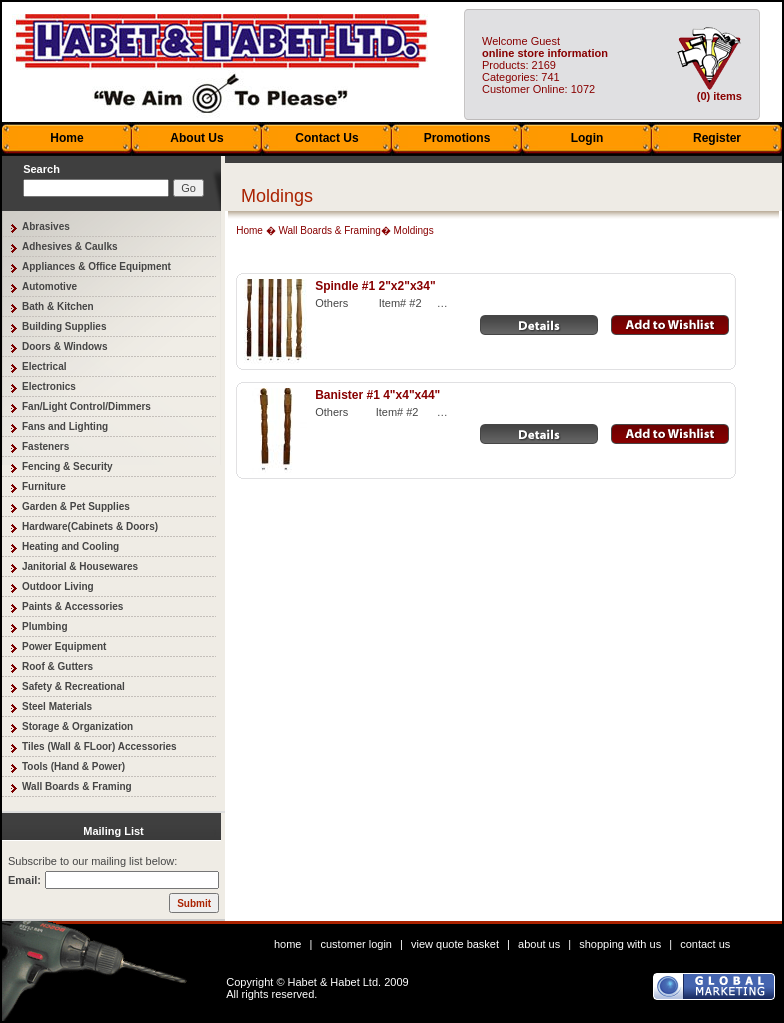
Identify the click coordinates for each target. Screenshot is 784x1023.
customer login (356, 944)
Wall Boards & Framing (77, 786)
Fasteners (45, 446)
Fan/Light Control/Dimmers (86, 406)
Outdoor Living (58, 586)
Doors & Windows (64, 346)
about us (539, 944)
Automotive (49, 286)
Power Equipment (64, 646)
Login (587, 138)
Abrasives (46, 226)
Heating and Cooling (70, 546)
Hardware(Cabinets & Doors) (90, 526)
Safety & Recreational (73, 686)
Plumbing (45, 626)
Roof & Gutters (57, 666)
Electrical (44, 366)
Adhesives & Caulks (70, 246)
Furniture (44, 486)
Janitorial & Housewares (80, 566)
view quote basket (455, 944)
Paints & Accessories (72, 606)
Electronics (49, 386)
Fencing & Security (67, 466)
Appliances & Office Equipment (96, 266)
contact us (705, 944)
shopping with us (620, 944)
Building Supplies (64, 326)
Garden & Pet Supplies (76, 506)
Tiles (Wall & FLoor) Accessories (99, 746)
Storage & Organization (77, 726)
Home (66, 138)
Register (717, 138)
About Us (196, 138)
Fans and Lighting (65, 426)
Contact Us (326, 138)
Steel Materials (57, 706)
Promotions (457, 138)
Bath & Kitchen (58, 306)
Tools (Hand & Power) (73, 766)
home (288, 944)
